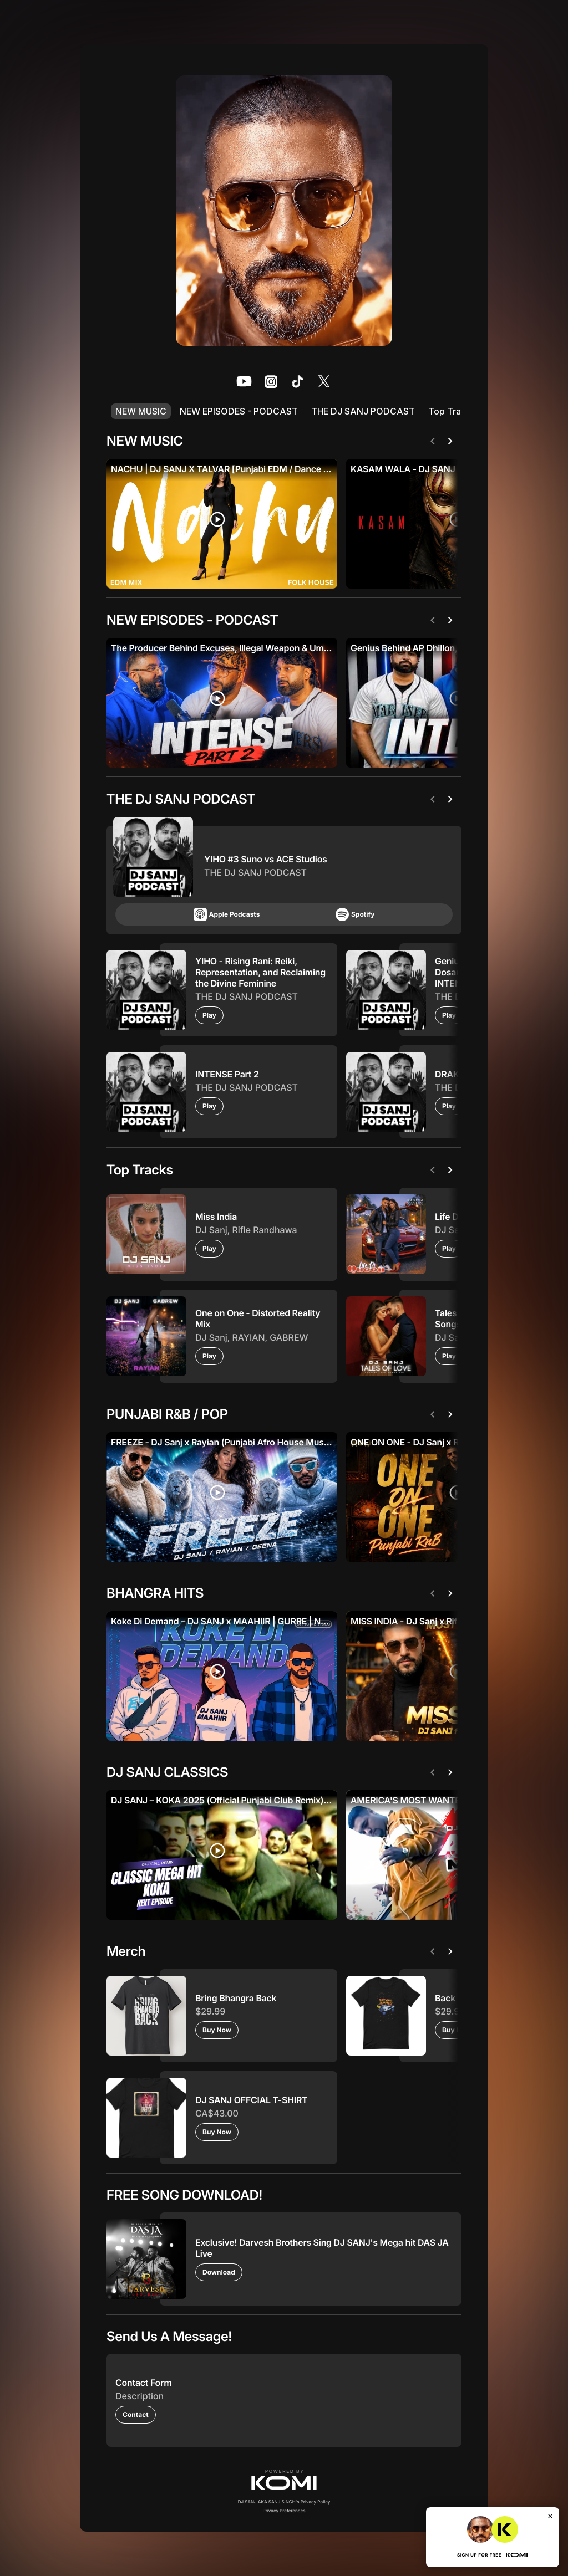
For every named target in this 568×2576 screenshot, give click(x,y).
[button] (284, 2480)
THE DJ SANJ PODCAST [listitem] (363, 411)
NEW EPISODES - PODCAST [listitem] (239, 411)
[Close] (550, 2516)
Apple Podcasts (227, 914)
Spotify (355, 914)
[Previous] (435, 441)
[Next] (453, 441)
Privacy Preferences (284, 2510)
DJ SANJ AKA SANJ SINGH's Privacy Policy (284, 2502)
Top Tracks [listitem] (451, 411)
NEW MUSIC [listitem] (140, 411)
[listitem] (244, 381)
